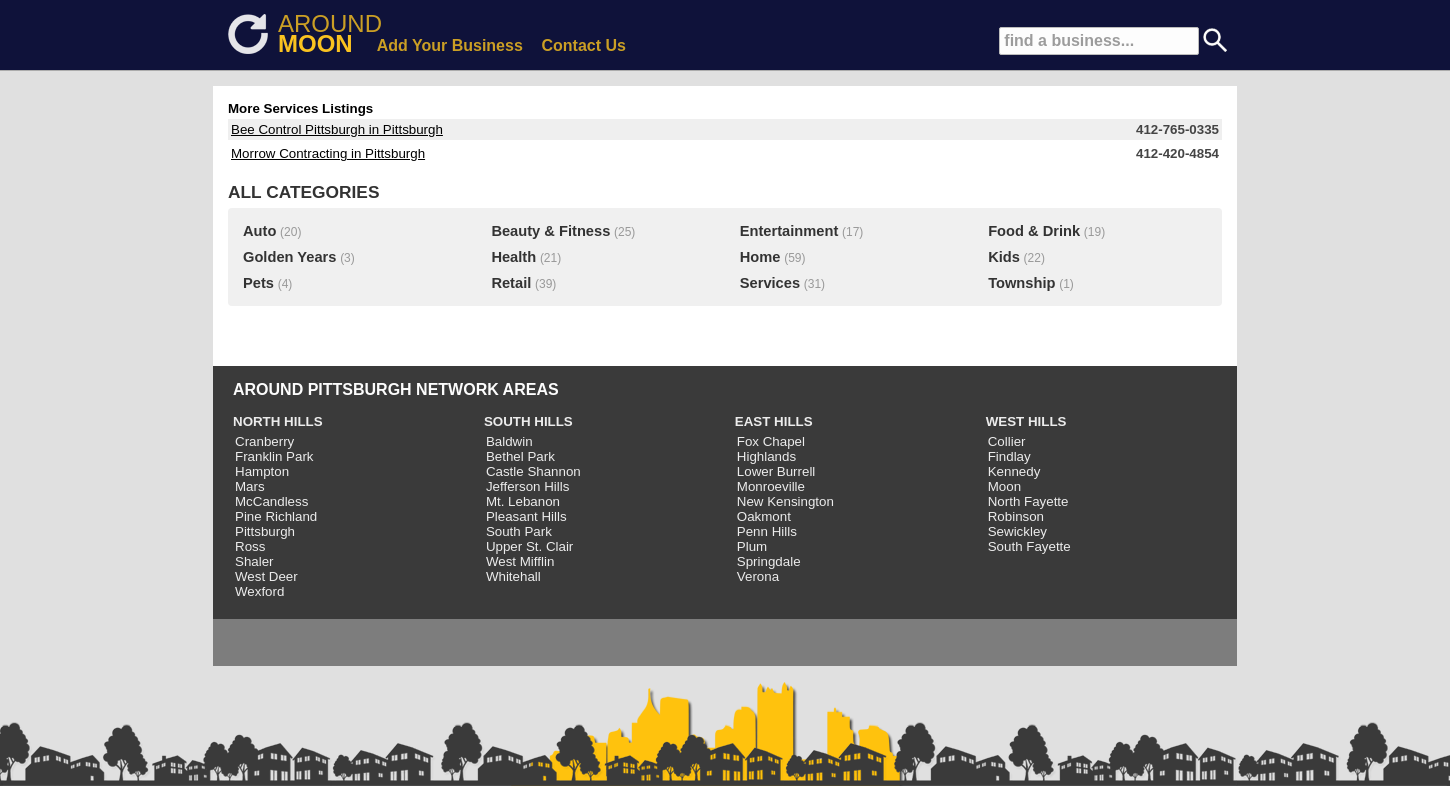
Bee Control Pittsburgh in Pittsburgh (337, 129)
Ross (250, 546)
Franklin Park (274, 456)
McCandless (271, 501)
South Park (519, 531)
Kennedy (1014, 471)
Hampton (262, 471)
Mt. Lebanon (523, 501)
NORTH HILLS (278, 421)
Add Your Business (450, 45)
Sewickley (1017, 531)
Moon (1004, 486)
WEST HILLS (1026, 421)
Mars (250, 486)
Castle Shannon (533, 471)
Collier (1007, 441)
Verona (758, 576)
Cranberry (264, 441)
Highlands (766, 456)
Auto (259, 231)
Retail (511, 283)
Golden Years (289, 257)
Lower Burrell (776, 471)
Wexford (259, 591)
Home (760, 257)
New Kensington (785, 501)
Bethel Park (520, 456)
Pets (258, 283)
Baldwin (509, 441)
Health (513, 257)
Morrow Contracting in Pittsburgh (328, 153)
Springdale (769, 561)
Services (770, 283)
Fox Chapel (771, 441)
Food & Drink (1034, 231)
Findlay (1009, 456)
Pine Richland (276, 516)
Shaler (254, 561)
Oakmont (764, 516)
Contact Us (584, 45)
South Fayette (1029, 546)
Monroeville (771, 486)
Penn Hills (767, 531)
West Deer (266, 576)
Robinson (1016, 516)
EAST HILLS (774, 421)
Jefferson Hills (527, 486)
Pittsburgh (265, 531)
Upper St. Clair (529, 546)
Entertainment (789, 231)
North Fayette (1028, 501)
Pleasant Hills (526, 516)
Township (1021, 283)
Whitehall (513, 576)
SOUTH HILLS (528, 421)
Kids (1004, 257)
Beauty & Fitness (550, 231)
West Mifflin (520, 561)
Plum (752, 546)
